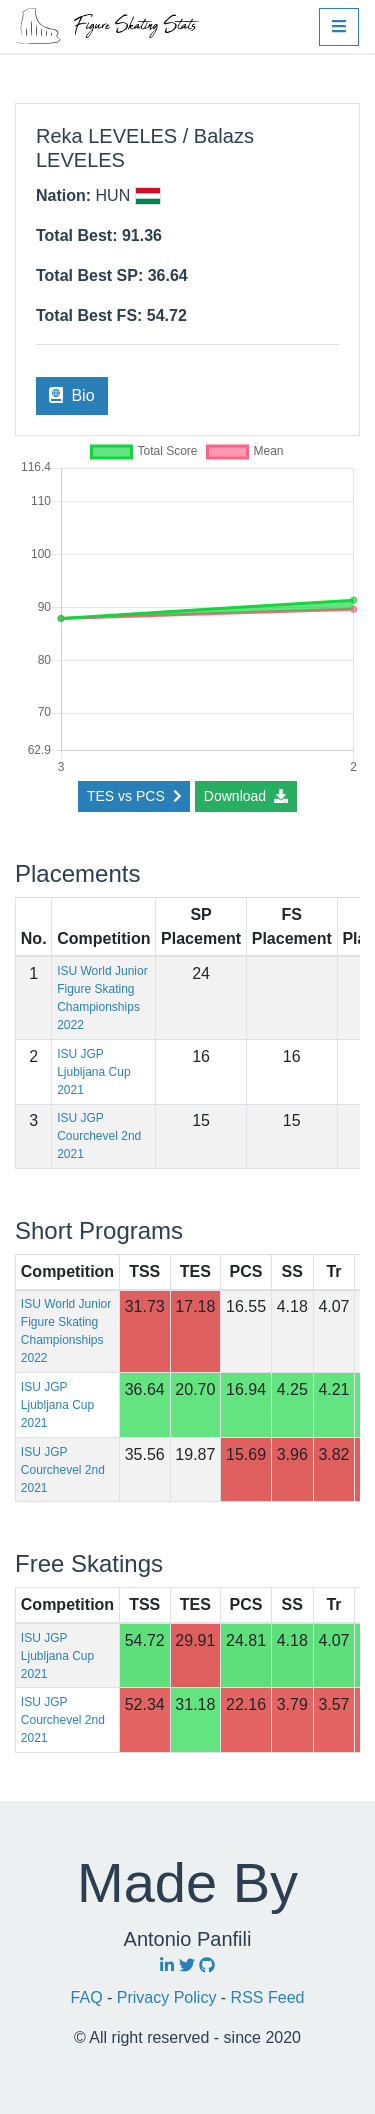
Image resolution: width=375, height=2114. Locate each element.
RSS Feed (268, 1997)
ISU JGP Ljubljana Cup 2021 (93, 1072)
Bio (72, 395)
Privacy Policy (169, 1997)
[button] (339, 27)
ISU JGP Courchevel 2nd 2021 (99, 1136)
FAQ (89, 1997)
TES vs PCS (134, 796)
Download (246, 796)
